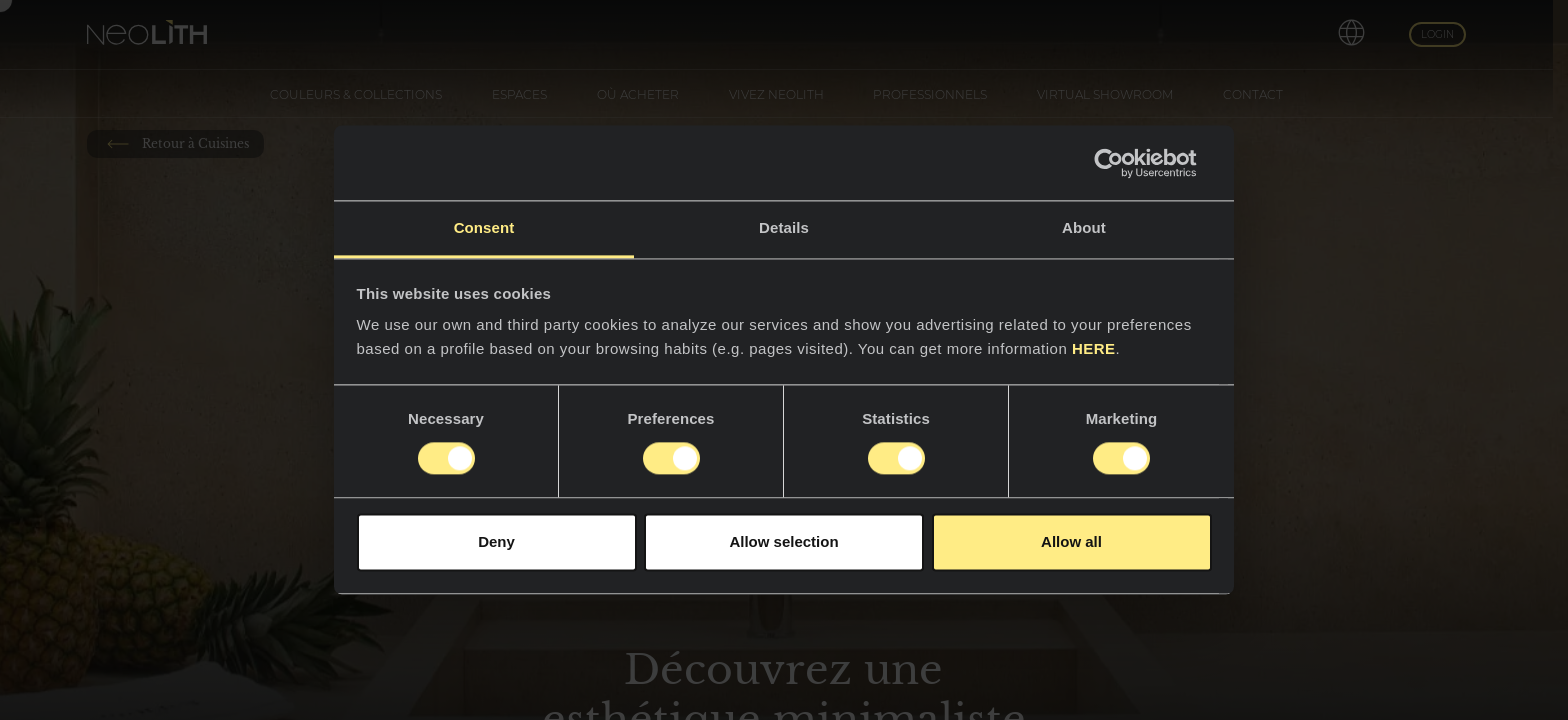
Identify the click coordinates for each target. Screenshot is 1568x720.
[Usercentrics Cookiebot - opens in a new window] (1124, 163)
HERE (1094, 348)
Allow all (1071, 541)
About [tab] (1084, 227)
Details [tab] (784, 227)
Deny (496, 541)
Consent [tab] (484, 227)
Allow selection (783, 541)
